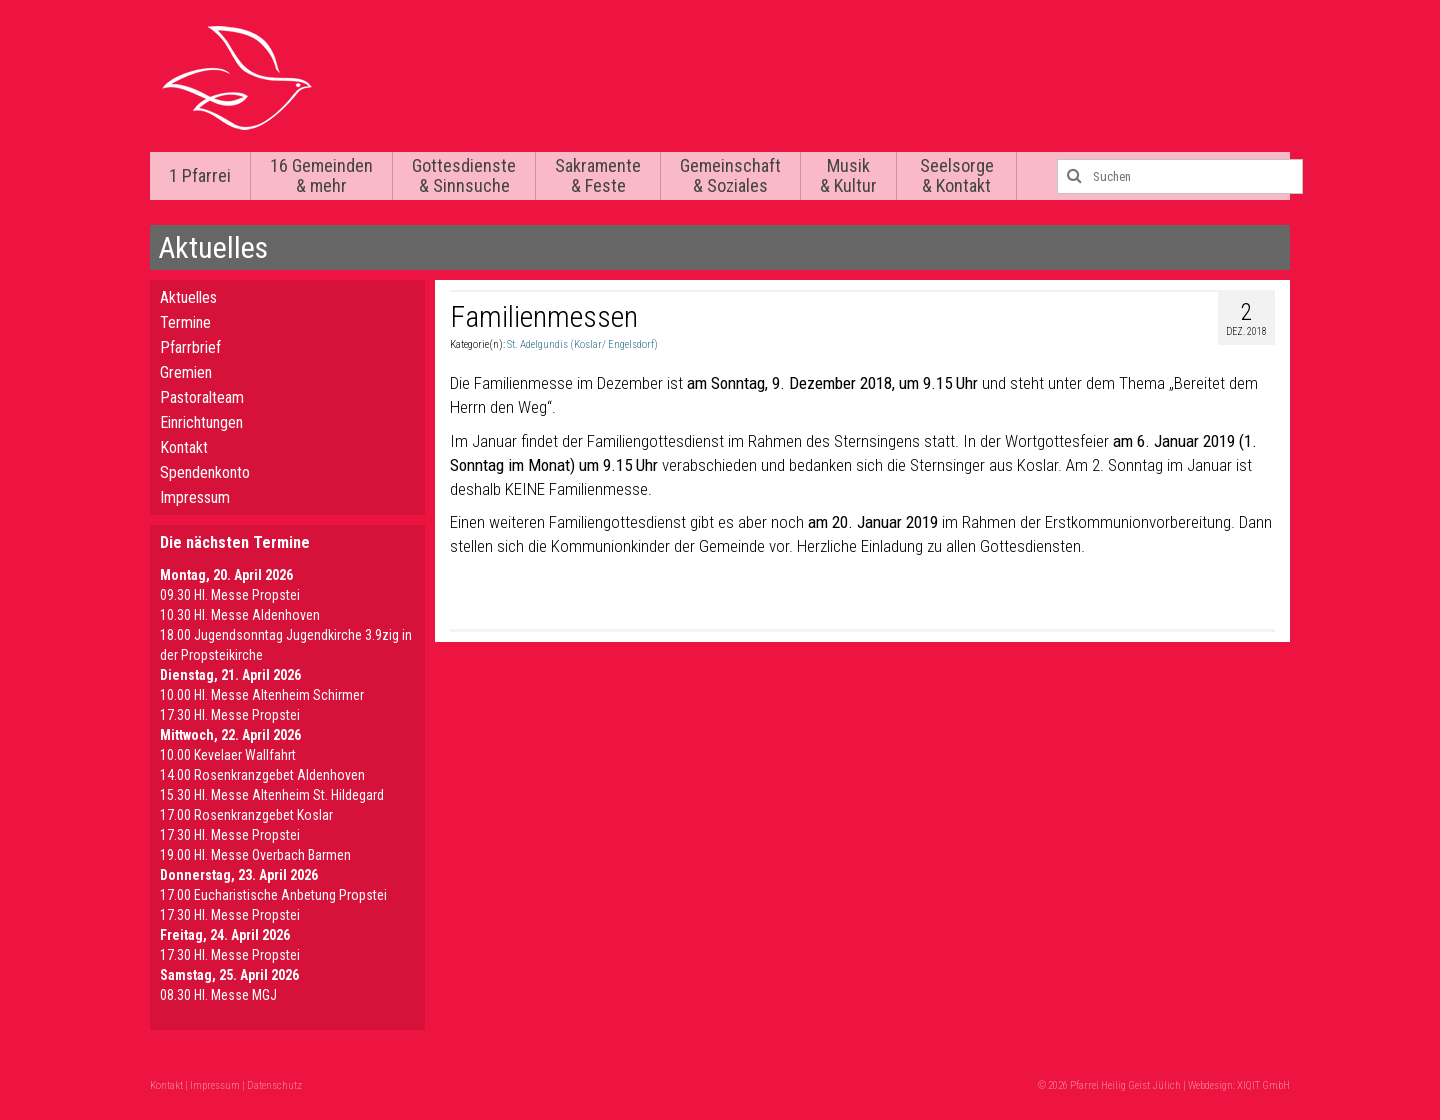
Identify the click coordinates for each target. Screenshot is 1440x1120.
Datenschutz (274, 1085)
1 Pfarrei (200, 175)
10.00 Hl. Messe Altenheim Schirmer (262, 695)
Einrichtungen (201, 422)
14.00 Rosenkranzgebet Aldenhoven (262, 775)
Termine (185, 322)
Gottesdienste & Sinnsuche (464, 175)
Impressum (195, 497)
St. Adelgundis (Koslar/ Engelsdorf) (582, 344)
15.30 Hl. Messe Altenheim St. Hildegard (272, 795)
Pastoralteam (202, 397)
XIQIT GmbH (1263, 1085)
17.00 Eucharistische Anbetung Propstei (273, 895)
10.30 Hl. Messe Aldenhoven (240, 615)
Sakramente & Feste (598, 175)
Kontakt (184, 447)
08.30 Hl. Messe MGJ (218, 995)
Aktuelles (188, 297)
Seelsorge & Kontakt (957, 175)
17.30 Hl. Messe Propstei (230, 715)
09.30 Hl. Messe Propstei (230, 595)
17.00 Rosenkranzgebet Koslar (246, 815)
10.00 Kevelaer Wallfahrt (228, 755)
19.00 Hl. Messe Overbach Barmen (255, 855)
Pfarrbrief (190, 347)
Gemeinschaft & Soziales (730, 175)
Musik (848, 175)
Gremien (186, 372)
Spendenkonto (205, 472)
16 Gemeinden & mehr (321, 175)
